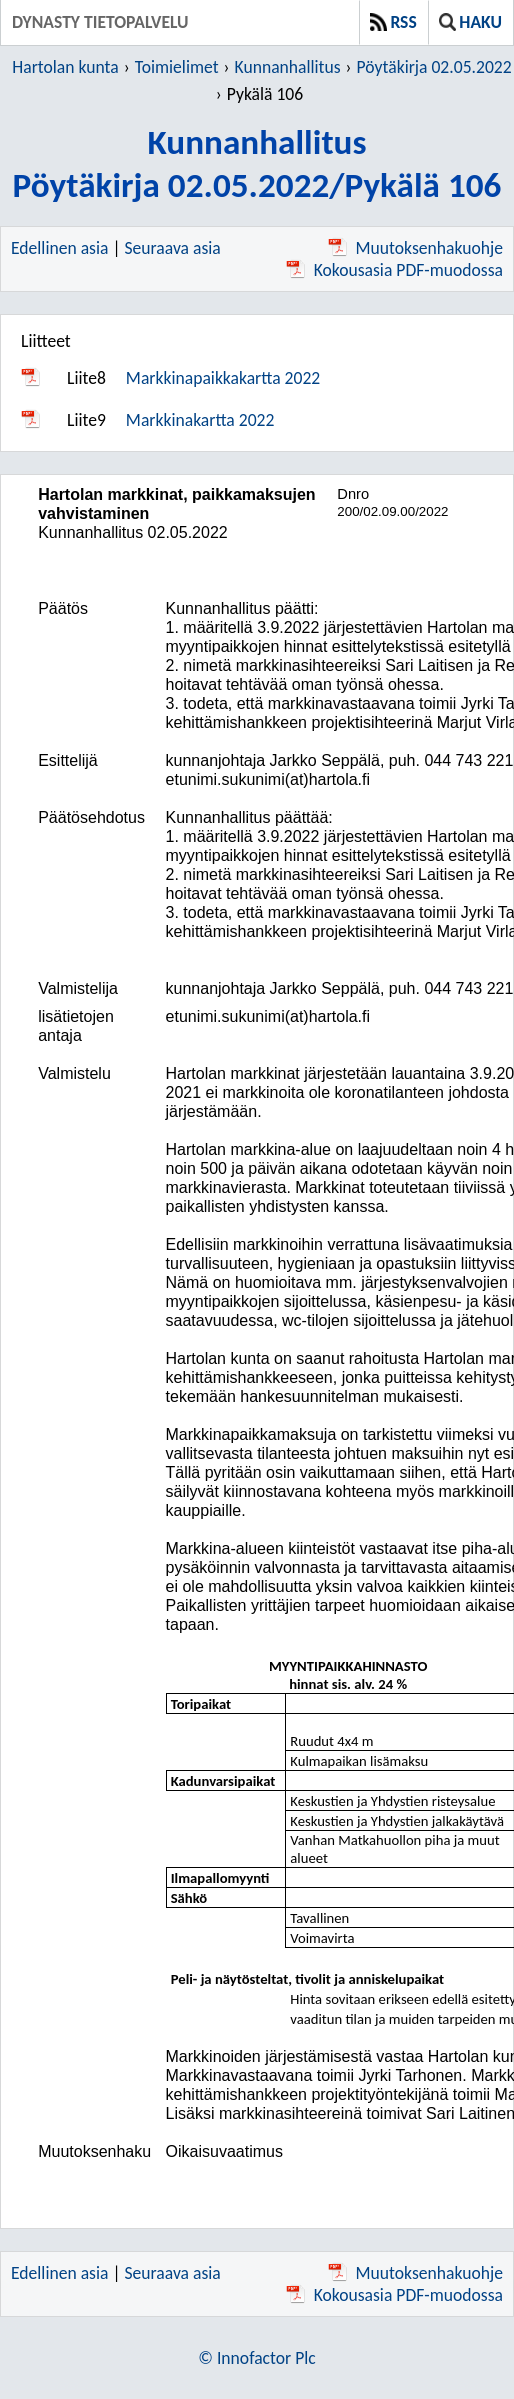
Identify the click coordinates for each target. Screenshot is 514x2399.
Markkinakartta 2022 (200, 420)
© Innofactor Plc (256, 2358)
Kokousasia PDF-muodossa (394, 270)
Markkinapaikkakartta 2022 (223, 378)
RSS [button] (393, 22)
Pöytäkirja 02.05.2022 (434, 67)
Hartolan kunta (65, 67)
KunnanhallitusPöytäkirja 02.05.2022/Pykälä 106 (257, 163)
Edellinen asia (59, 248)
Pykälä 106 (265, 94)
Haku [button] (470, 22)
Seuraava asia (173, 248)
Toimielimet (177, 67)
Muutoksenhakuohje (415, 248)
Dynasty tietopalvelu (100, 22)
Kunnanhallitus (288, 67)
